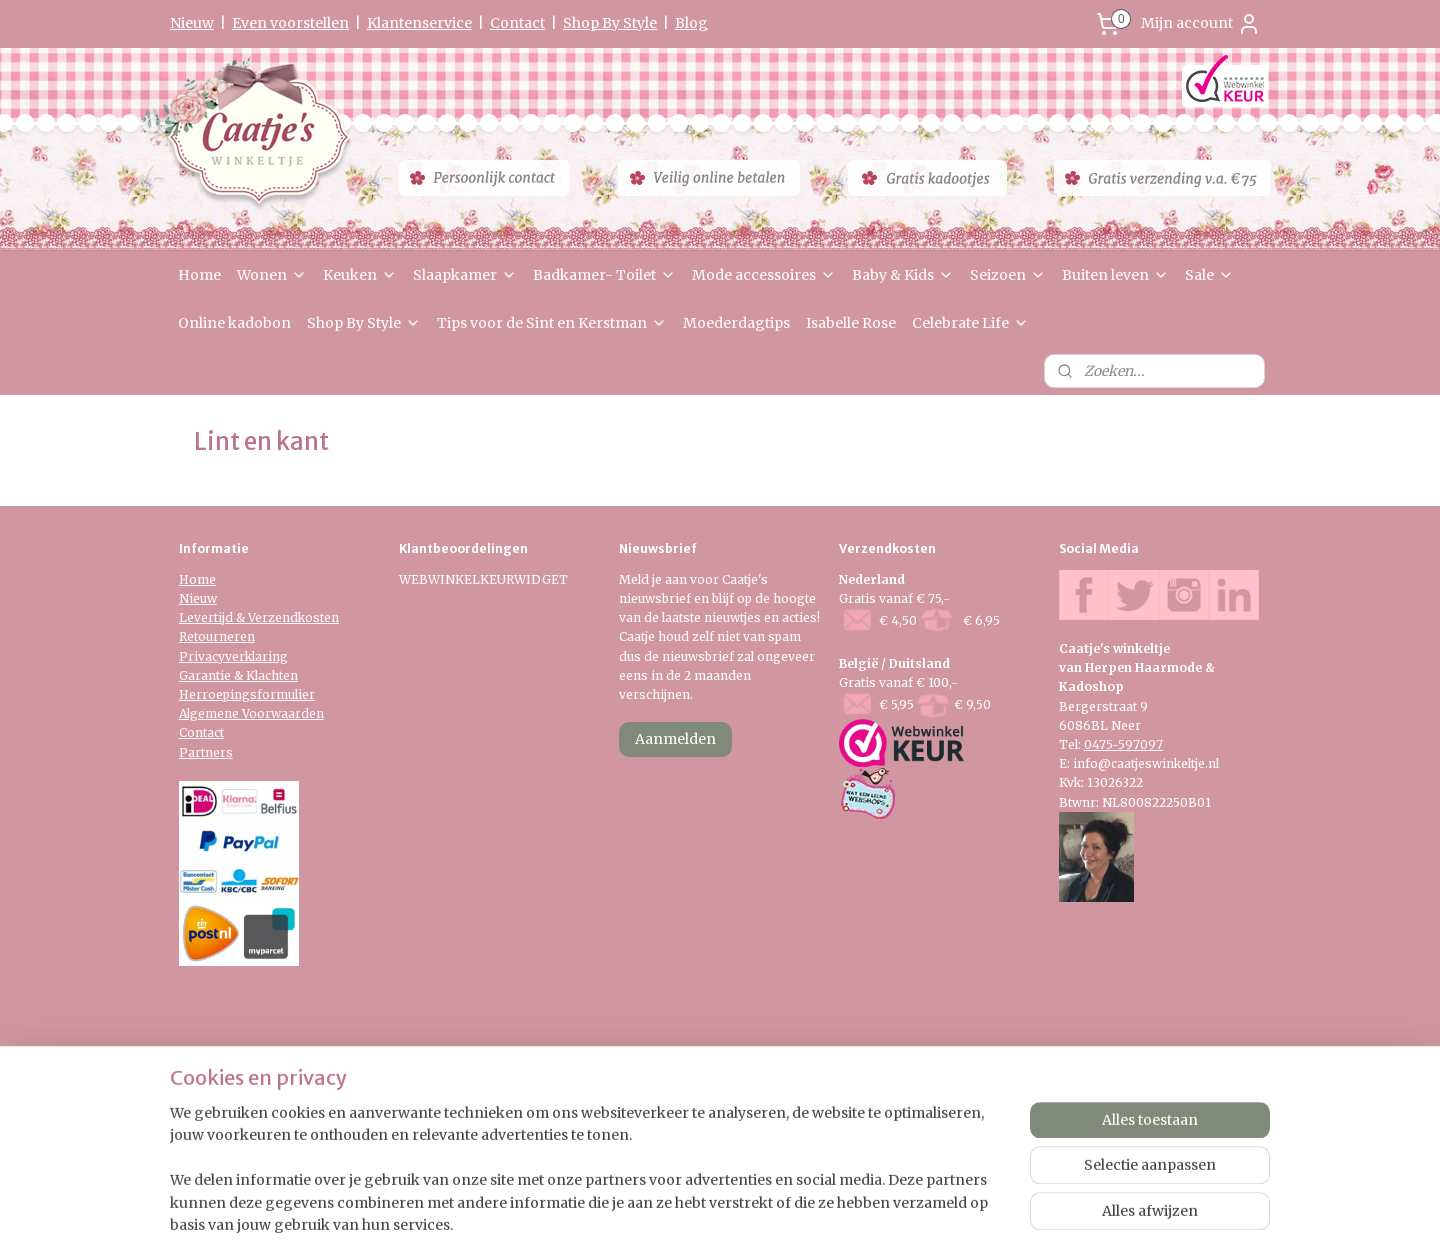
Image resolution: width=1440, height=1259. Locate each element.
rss (701, 1131)
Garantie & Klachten (238, 675)
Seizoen (1008, 275)
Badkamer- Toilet (604, 275)
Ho (188, 579)
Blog (691, 23)
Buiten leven (1115, 275)
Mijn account (1201, 24)
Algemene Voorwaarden (251, 713)
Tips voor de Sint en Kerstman (552, 323)
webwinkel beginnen (778, 1131)
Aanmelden (675, 739)
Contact (517, 23)
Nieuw (192, 23)
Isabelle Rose (851, 323)
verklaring (256, 656)
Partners (206, 752)
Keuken (360, 275)
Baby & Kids (903, 275)
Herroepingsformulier (247, 694)
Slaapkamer (465, 275)
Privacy (202, 656)
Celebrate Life (970, 323)
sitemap (659, 1131)
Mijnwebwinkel (957, 1131)
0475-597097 (1123, 744)
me (206, 579)
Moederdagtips (736, 323)
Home (199, 275)
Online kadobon (234, 323)
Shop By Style (610, 23)
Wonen (272, 275)
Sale (1209, 275)
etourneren (221, 636)
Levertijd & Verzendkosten (259, 617)
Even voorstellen (290, 23)
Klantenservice (419, 23)
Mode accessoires (764, 275)
